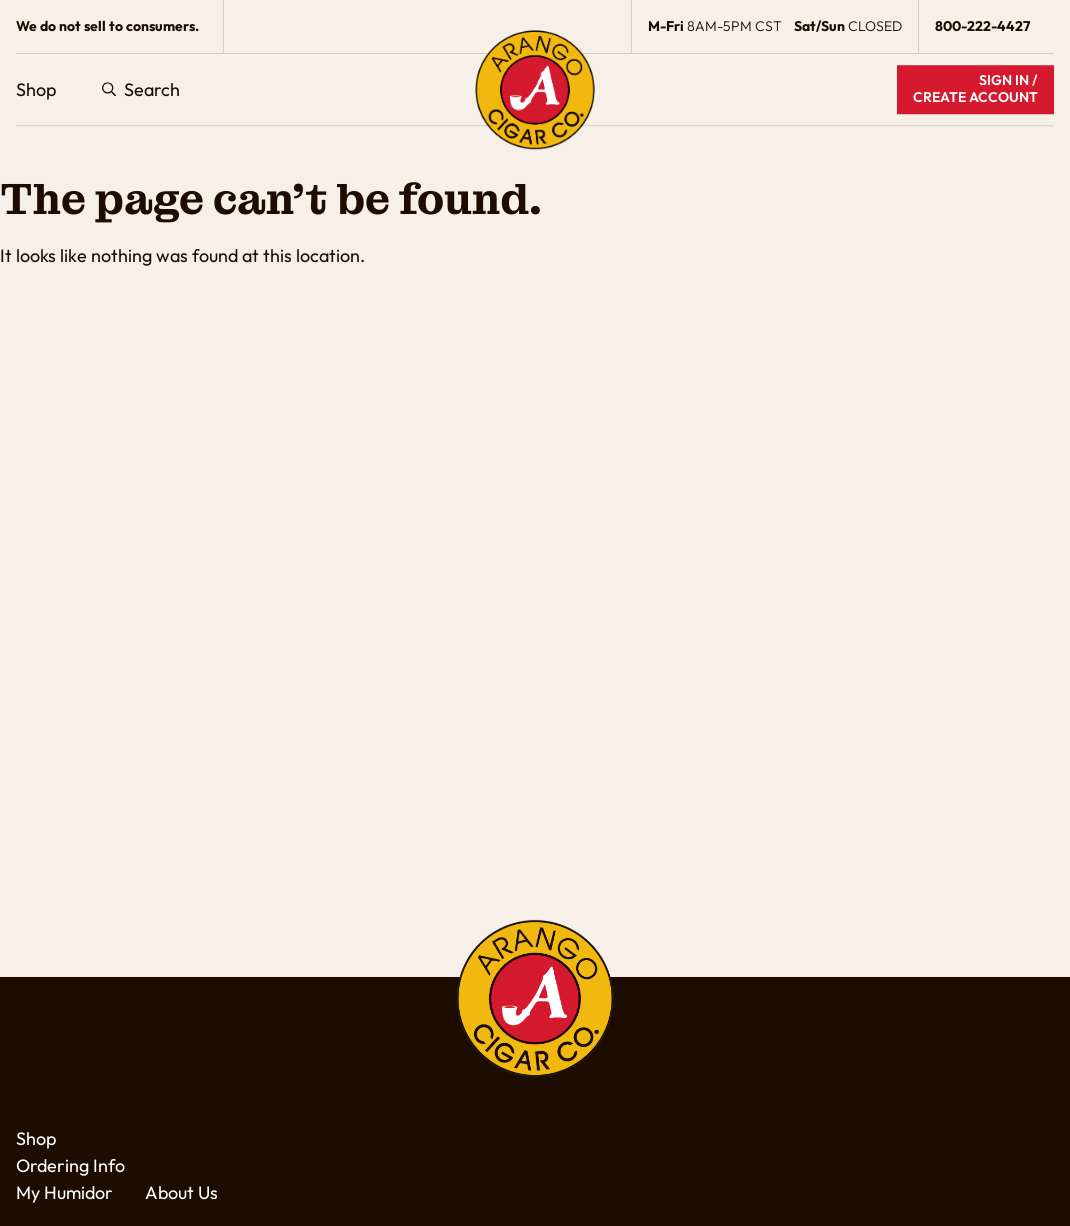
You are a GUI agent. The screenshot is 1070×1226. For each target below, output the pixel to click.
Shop (36, 89)
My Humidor (64, 1191)
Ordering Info (70, 1164)
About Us (181, 1191)
